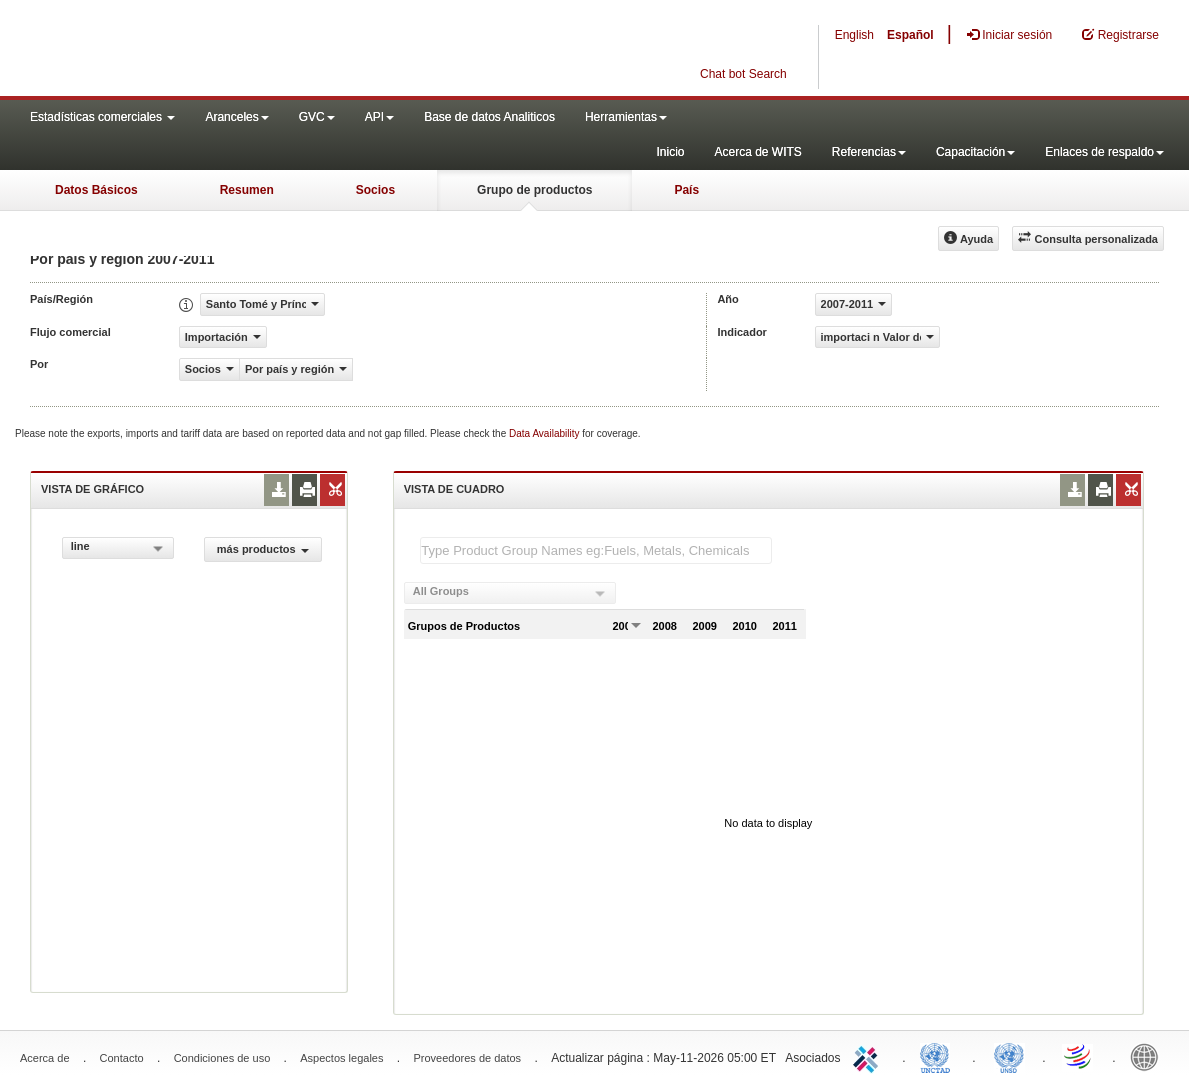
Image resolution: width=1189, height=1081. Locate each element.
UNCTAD (939, 1056)
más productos (263, 549)
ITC (869, 1056)
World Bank (1149, 1056)
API (379, 117)
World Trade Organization (1079, 1056)
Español (910, 35)
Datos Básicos (96, 190)
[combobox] (118, 548)
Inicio (670, 152)
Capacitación (975, 152)
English (854, 35)
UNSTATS (1009, 1056)
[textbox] (596, 550)
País (686, 190)
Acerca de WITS (757, 152)
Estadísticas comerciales (102, 117)
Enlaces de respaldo (1104, 152)
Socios (375, 190)
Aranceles (236, 117)
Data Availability (545, 433)
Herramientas (626, 117)
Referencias (869, 152)
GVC (317, 117)
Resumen (247, 190)
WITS (200, 50)
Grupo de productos (534, 190)
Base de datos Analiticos (489, 117)
